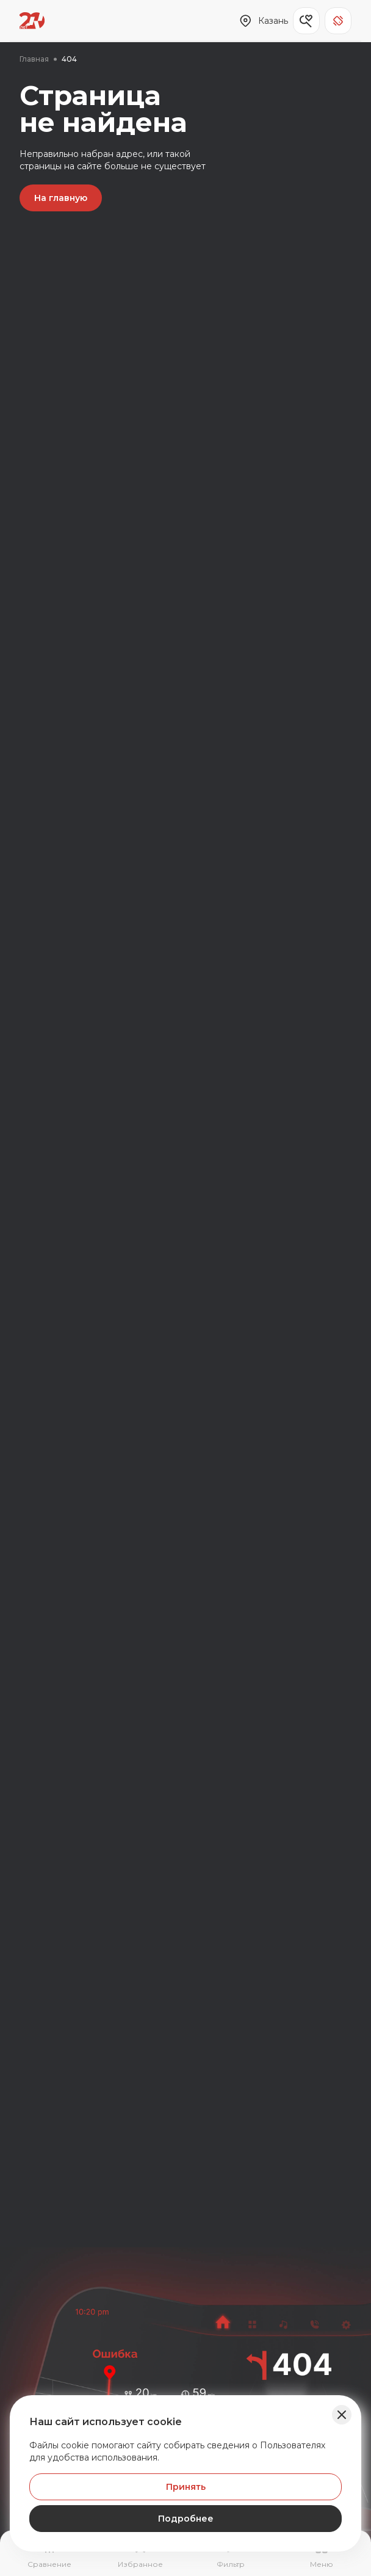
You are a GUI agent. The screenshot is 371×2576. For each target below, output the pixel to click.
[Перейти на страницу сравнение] (50, 2554)
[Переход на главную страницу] (32, 20)
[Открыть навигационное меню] (322, 2554)
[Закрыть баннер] (341, 2415)
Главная (34, 59)
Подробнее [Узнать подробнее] (186, 2518)
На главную (60, 197)
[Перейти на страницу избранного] (141, 2554)
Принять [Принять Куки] (186, 2486)
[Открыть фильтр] (231, 2554)
